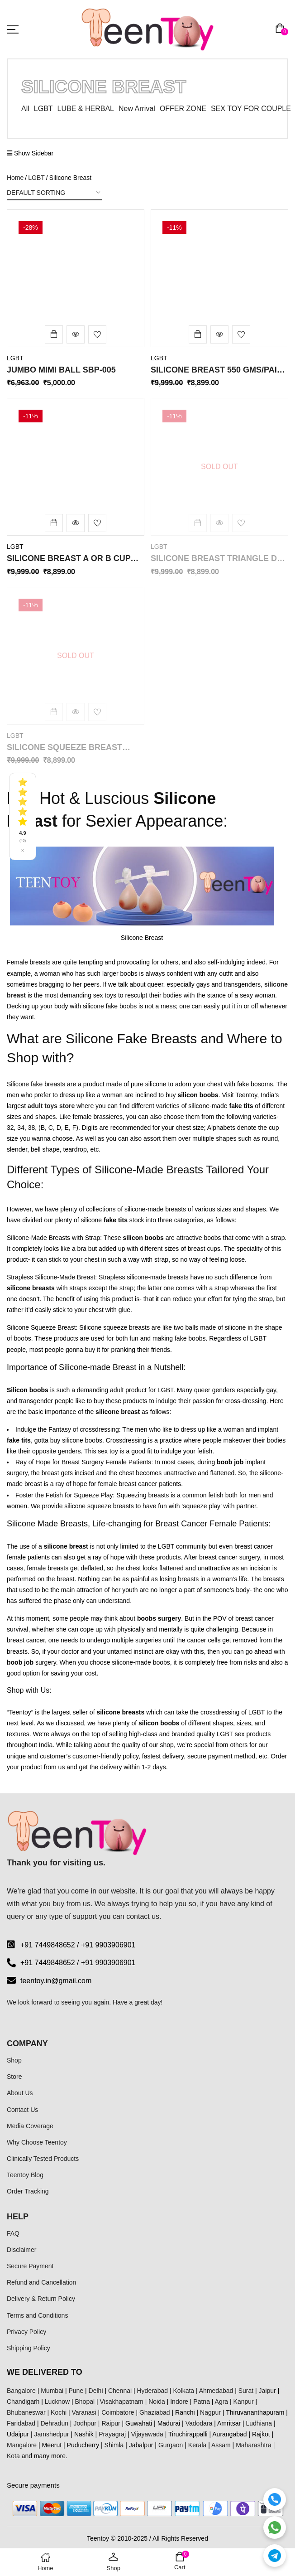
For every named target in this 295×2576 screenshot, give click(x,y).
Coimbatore (117, 2412)
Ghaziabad (154, 2412)
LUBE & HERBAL (85, 108)
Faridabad (21, 2423)
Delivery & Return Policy (41, 2298)
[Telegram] (274, 2555)
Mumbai (52, 2390)
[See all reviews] (22, 816)
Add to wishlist (97, 334)
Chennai (120, 2390)
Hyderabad (152, 2390)
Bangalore (21, 2390)
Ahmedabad (216, 2390)
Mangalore (22, 2445)
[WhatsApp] (274, 2527)
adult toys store (51, 1105)
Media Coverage (30, 2126)
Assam (221, 2445)
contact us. (143, 1916)
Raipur (110, 2423)
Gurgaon (170, 2445)
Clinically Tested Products (43, 2158)
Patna (201, 2401)
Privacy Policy (26, 2331)
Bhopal (85, 2401)
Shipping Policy (28, 2348)
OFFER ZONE (183, 108)
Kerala (197, 2445)
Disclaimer (21, 2249)
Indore (179, 2401)
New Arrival (137, 108)
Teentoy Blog (25, 2175)
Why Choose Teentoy (37, 2142)
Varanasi (84, 2412)
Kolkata (183, 2390)
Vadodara (199, 2423)
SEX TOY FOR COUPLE (251, 108)
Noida (156, 2401)
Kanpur (243, 2401)
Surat (245, 2390)
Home (15, 177)
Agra (221, 2401)
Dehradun (54, 2423)
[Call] (274, 2499)
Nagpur (210, 2412)
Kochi (59, 2412)
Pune (75, 2390)
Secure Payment (30, 2266)
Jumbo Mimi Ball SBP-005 (61, 369)
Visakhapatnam (121, 2401)
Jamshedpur (51, 2434)
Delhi (96, 2390)
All (25, 108)
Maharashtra (253, 2445)
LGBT (43, 108)
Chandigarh (23, 2401)
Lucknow (57, 2401)
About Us (20, 2093)
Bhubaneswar (26, 2412)
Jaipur (267, 2390)
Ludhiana (259, 2423)
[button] (281, 29)
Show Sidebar (30, 153)
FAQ (13, 2233)
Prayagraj (112, 2434)
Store (14, 2076)
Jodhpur (84, 2423)
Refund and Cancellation (41, 2282)
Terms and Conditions (37, 2315)
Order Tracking (28, 2191)
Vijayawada (147, 2434)
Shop (14, 2060)
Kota (13, 2456)
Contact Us (22, 2109)
